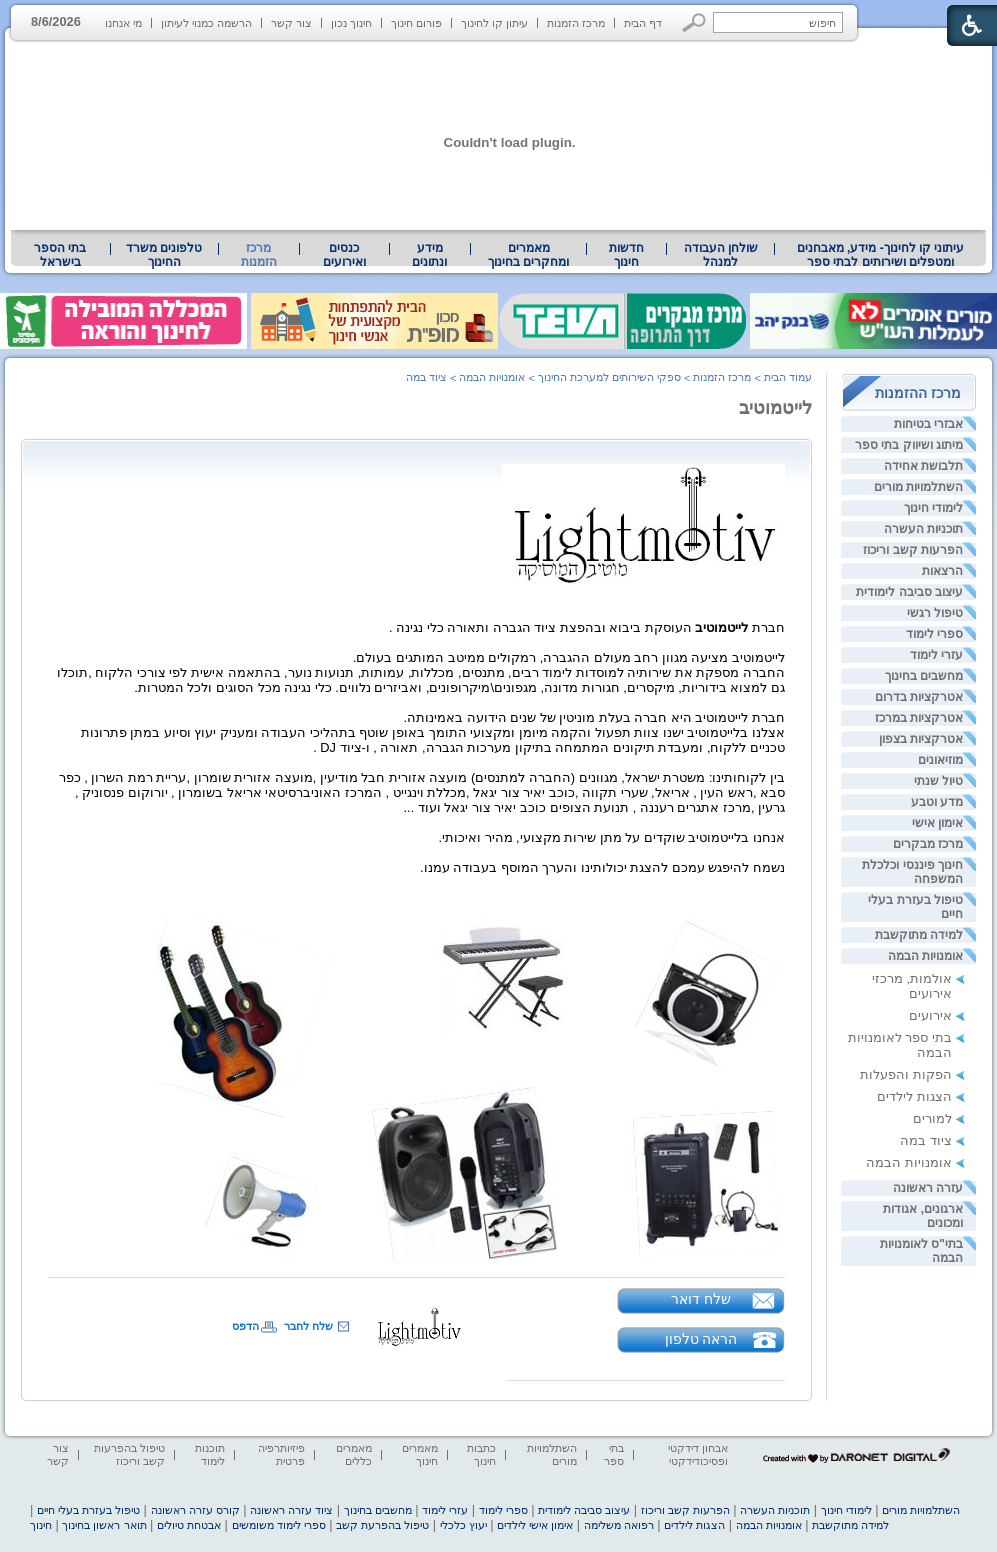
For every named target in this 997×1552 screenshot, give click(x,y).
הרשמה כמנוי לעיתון (206, 23)
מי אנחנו (123, 23)
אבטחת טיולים (189, 1525)
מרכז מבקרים (928, 844)
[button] (694, 22)
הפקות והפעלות (906, 1074)
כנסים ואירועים (344, 255)
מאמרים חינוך (420, 1454)
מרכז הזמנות (576, 23)
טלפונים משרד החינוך (164, 255)
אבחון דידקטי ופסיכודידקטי (698, 1454)
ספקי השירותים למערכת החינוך (609, 377)
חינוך (41, 1525)
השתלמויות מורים (918, 487)
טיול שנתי (938, 781)
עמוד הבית (788, 377)
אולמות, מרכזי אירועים (912, 986)
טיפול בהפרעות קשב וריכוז (129, 1454)
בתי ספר (614, 1454)
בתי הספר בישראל (60, 255)
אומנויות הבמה (925, 956)
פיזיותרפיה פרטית (281, 1454)
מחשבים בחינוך (924, 676)
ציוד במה (926, 1140)
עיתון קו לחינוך (494, 23)
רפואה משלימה (619, 1525)
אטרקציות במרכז (919, 718)
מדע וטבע (937, 802)
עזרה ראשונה (928, 1188)
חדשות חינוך (626, 255)
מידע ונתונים (429, 255)
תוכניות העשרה (923, 529)
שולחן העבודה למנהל (721, 255)
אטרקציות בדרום (919, 697)
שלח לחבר (308, 1326)
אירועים (930, 1015)
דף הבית (643, 23)
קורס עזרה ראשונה (195, 1510)
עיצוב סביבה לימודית (909, 592)
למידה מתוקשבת (919, 935)
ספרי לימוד (934, 634)
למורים (932, 1118)
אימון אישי (937, 823)
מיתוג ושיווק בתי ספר (909, 445)
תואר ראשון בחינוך (104, 1525)
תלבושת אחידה (923, 466)
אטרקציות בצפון (921, 739)
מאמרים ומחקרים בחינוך (528, 255)
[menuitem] (880, 255)
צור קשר (291, 23)
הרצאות (942, 571)
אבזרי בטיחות (928, 424)
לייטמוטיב (775, 408)
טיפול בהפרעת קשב (382, 1525)
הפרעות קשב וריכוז (913, 550)
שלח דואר (701, 1299)
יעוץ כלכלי (463, 1525)
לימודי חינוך (933, 508)
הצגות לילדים (914, 1096)
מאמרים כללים (354, 1454)
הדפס (245, 1326)
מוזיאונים (940, 760)
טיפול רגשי (935, 613)
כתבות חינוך (481, 1454)
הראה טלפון (701, 1339)
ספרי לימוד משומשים (279, 1525)
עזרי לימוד (936, 655)
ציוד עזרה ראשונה (291, 1510)
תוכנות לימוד (210, 1454)
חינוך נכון (351, 23)
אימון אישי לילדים (535, 1525)
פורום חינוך (416, 23)
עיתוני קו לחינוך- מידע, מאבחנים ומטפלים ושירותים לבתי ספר (881, 255)
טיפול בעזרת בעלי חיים (88, 1510)
